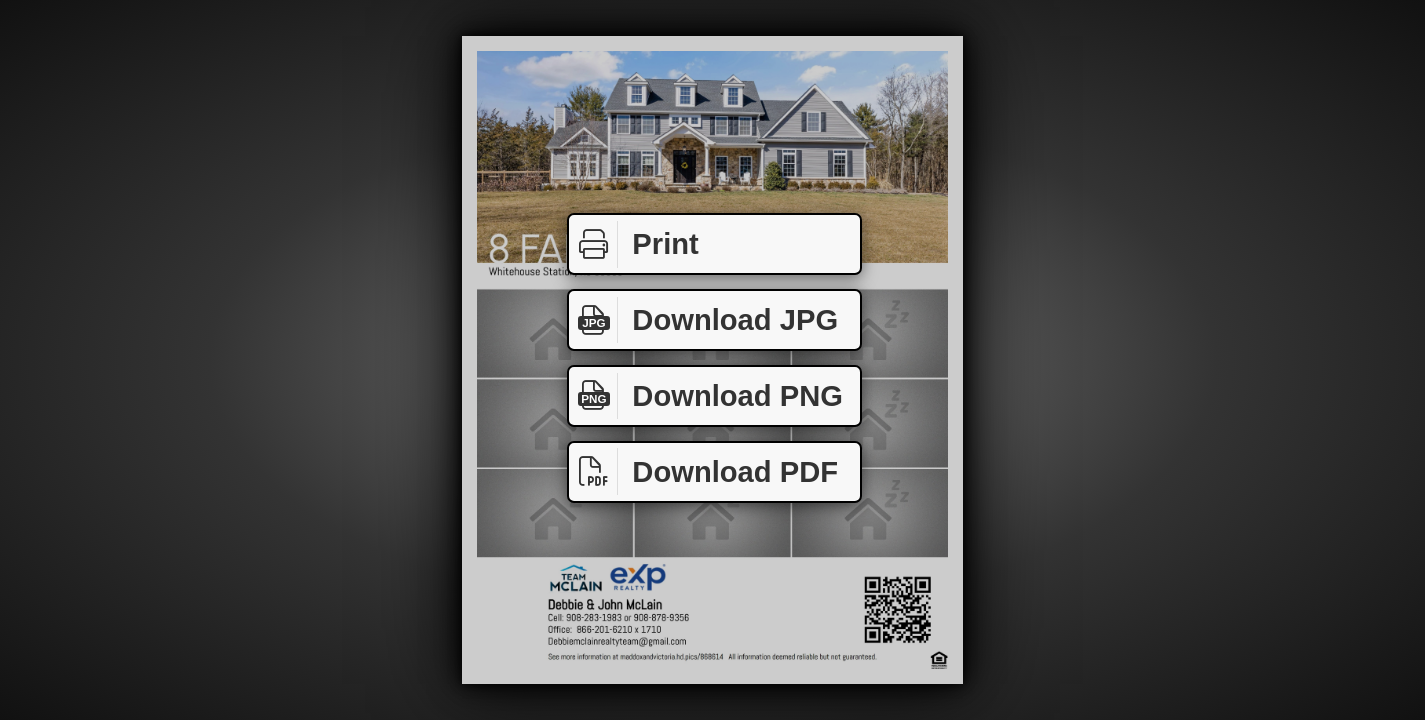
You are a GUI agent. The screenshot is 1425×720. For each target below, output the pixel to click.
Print (634, 244)
